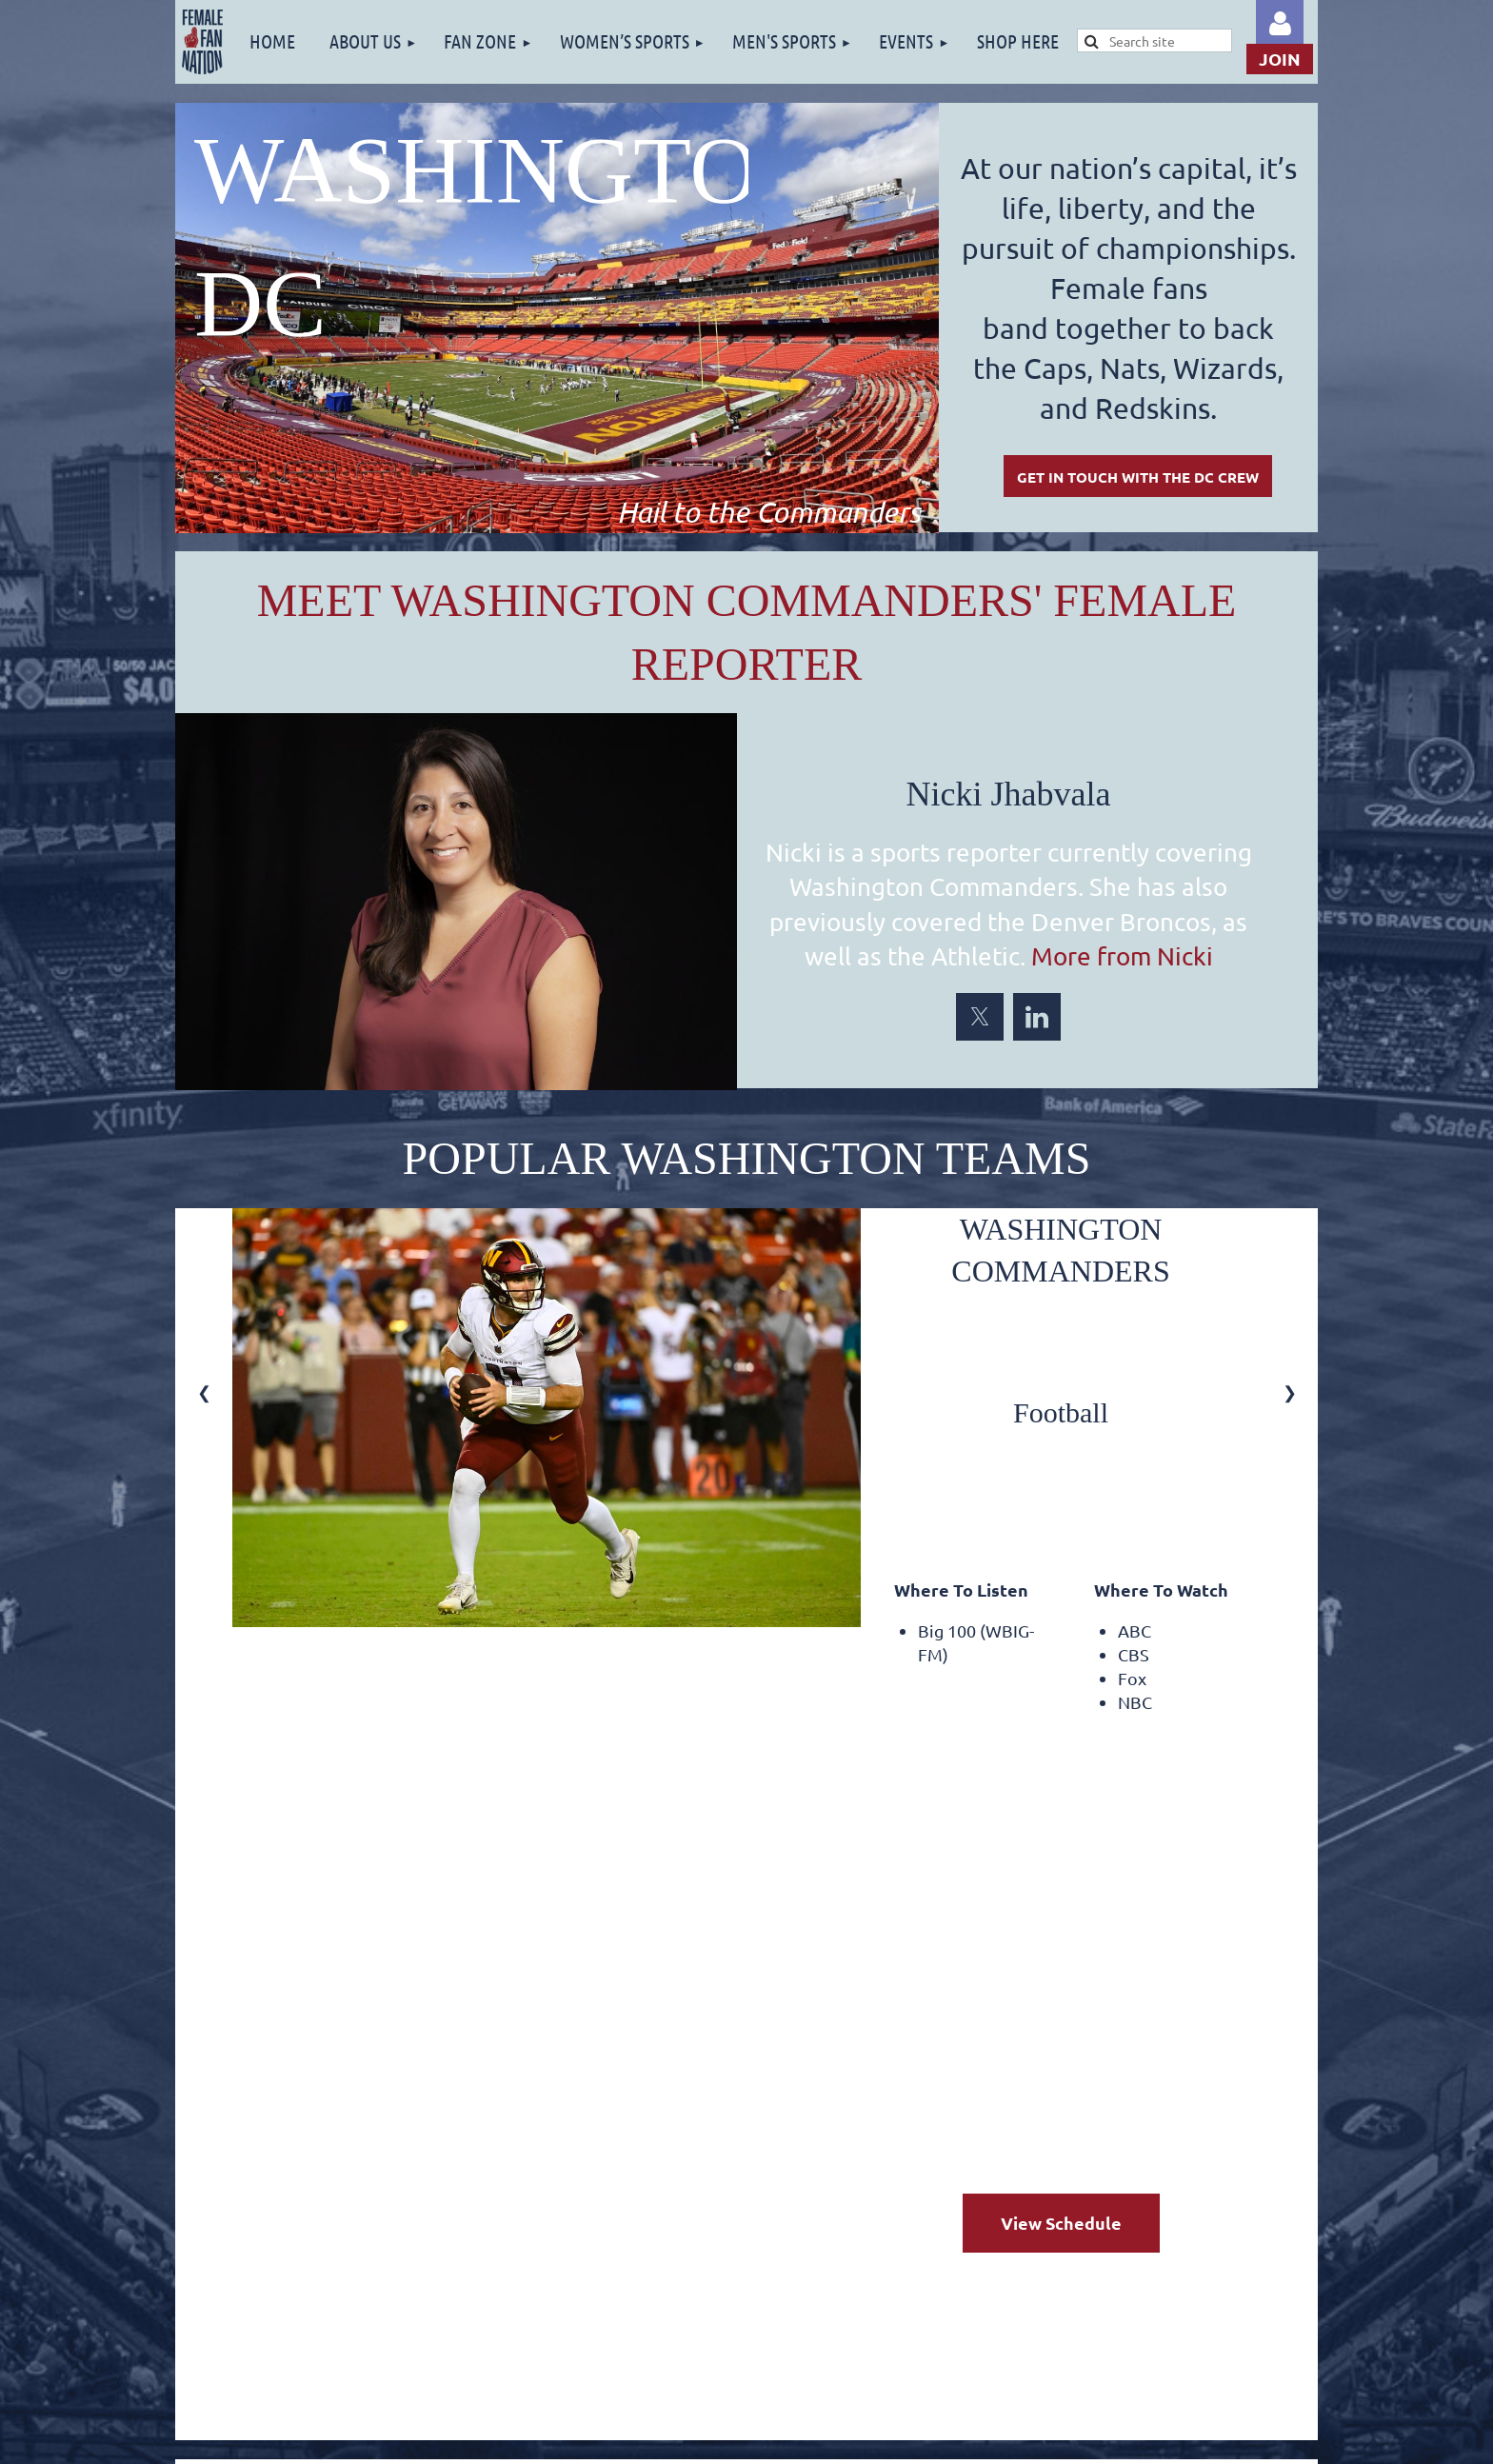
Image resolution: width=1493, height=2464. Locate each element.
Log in (1280, 24)
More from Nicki (1122, 956)
